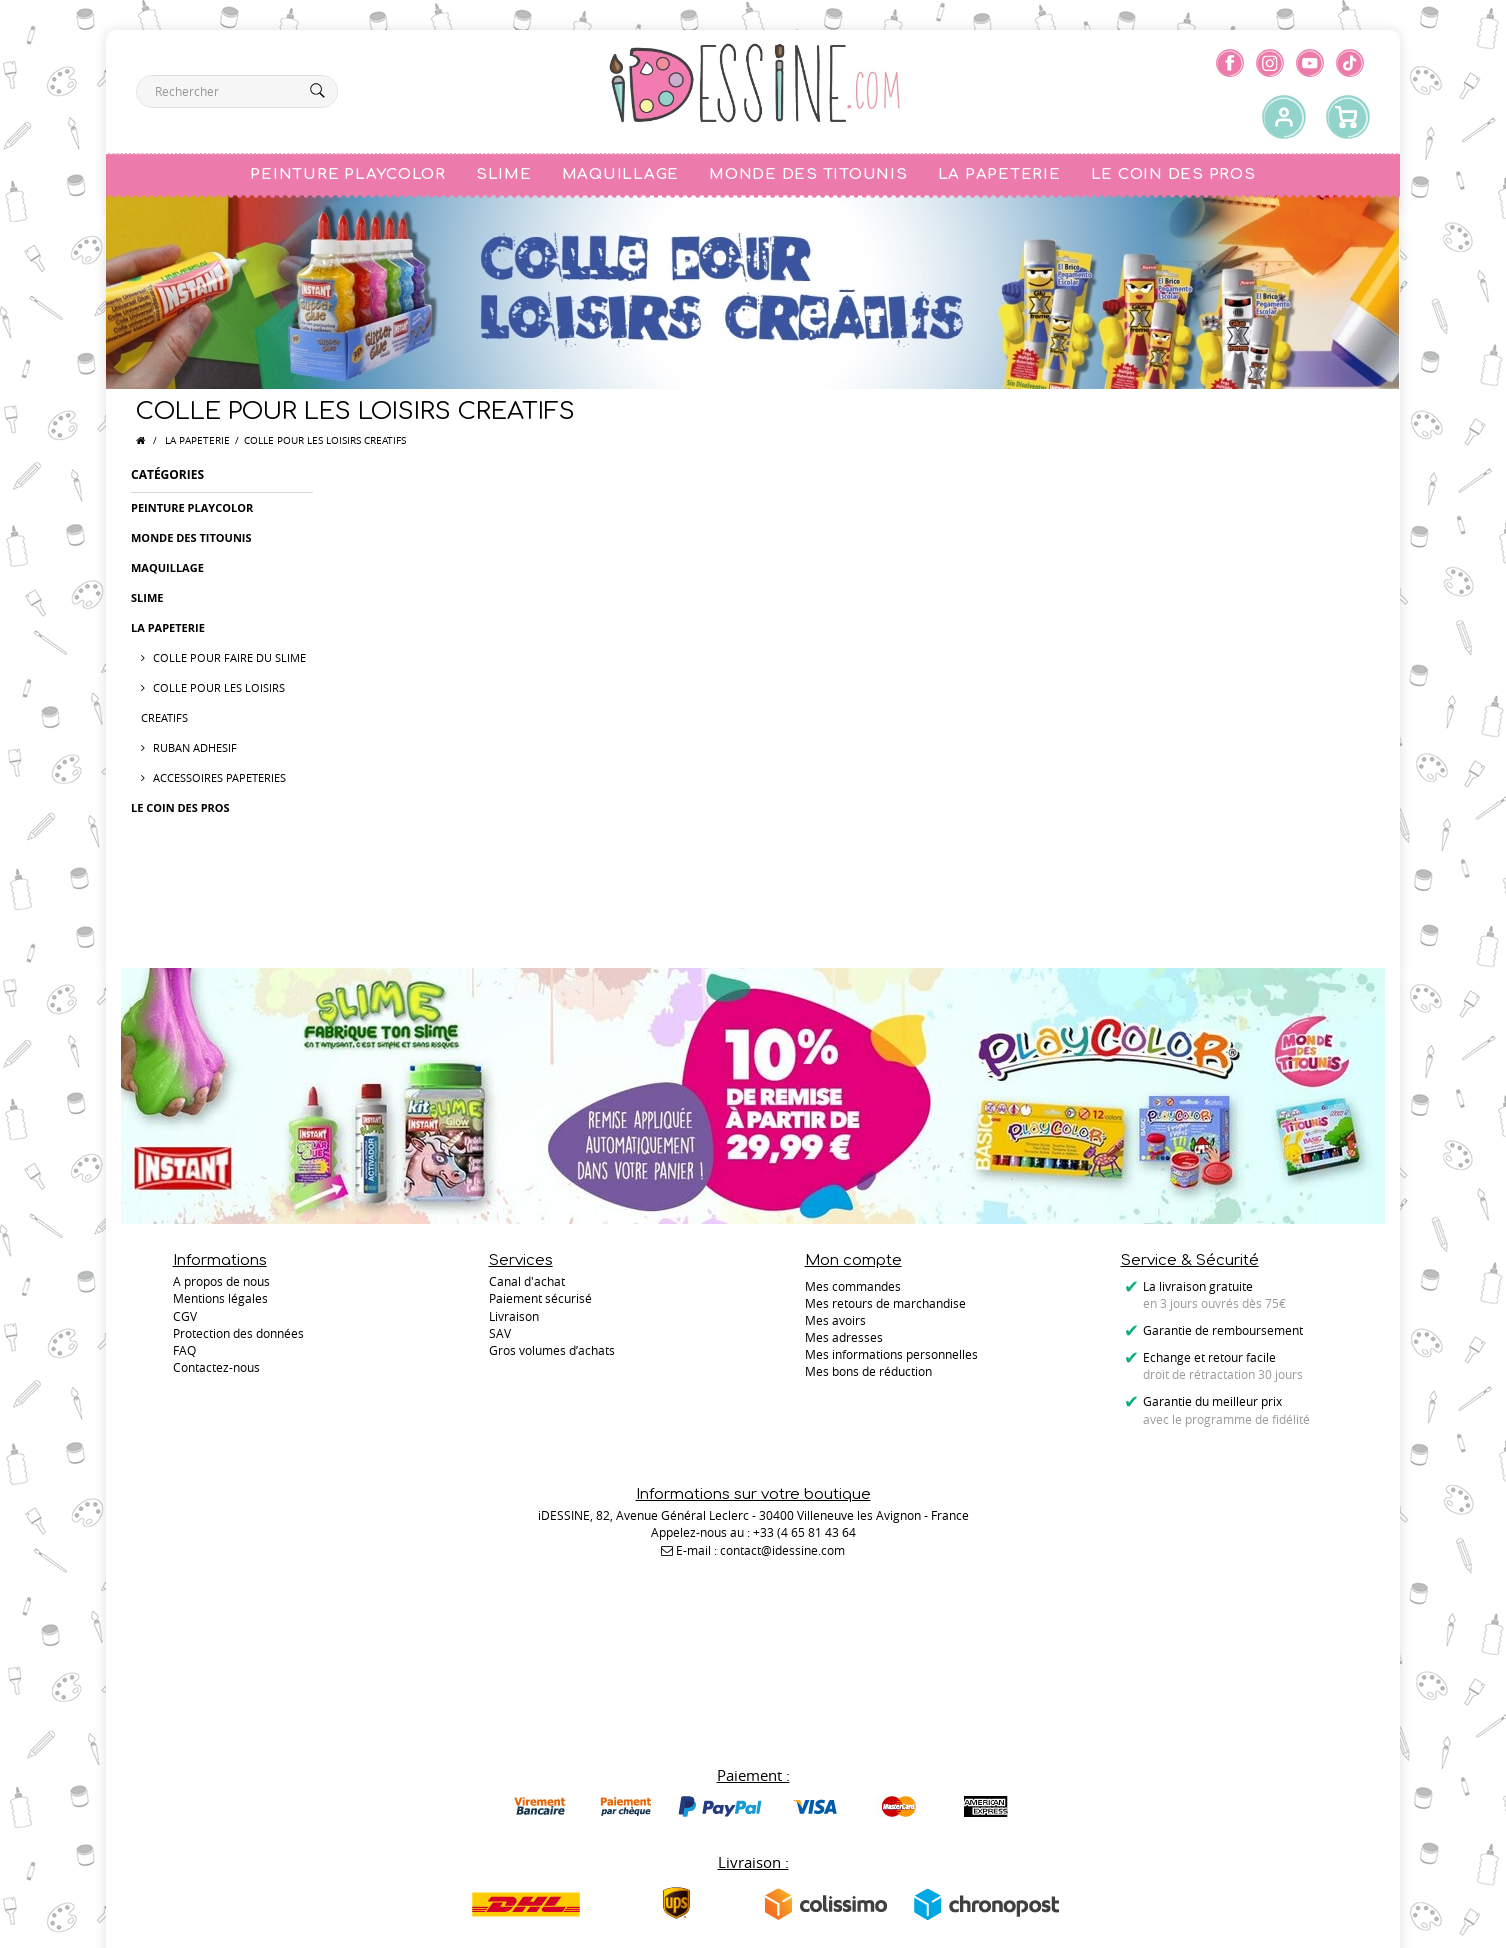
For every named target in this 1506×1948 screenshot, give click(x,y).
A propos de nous (221, 1286)
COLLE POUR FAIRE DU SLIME (228, 657)
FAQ (184, 1354)
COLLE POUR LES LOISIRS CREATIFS (213, 702)
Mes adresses (844, 1337)
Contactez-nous (216, 1371)
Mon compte (853, 1260)
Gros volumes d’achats (552, 1354)
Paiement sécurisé (540, 1303)
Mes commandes (853, 1286)
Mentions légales (220, 1303)
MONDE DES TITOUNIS (191, 537)
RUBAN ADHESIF (193, 747)
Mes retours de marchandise (885, 1303)
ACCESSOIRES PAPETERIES (218, 777)
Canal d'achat (527, 1286)
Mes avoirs (835, 1320)
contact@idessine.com (782, 1553)
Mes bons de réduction (868, 1371)
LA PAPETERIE (197, 440)
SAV (500, 1337)
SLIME (147, 597)
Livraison (514, 1320)
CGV (185, 1320)
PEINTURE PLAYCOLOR (192, 507)
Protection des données (238, 1337)
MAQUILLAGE (167, 567)
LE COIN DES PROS (180, 807)
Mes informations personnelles (891, 1354)
